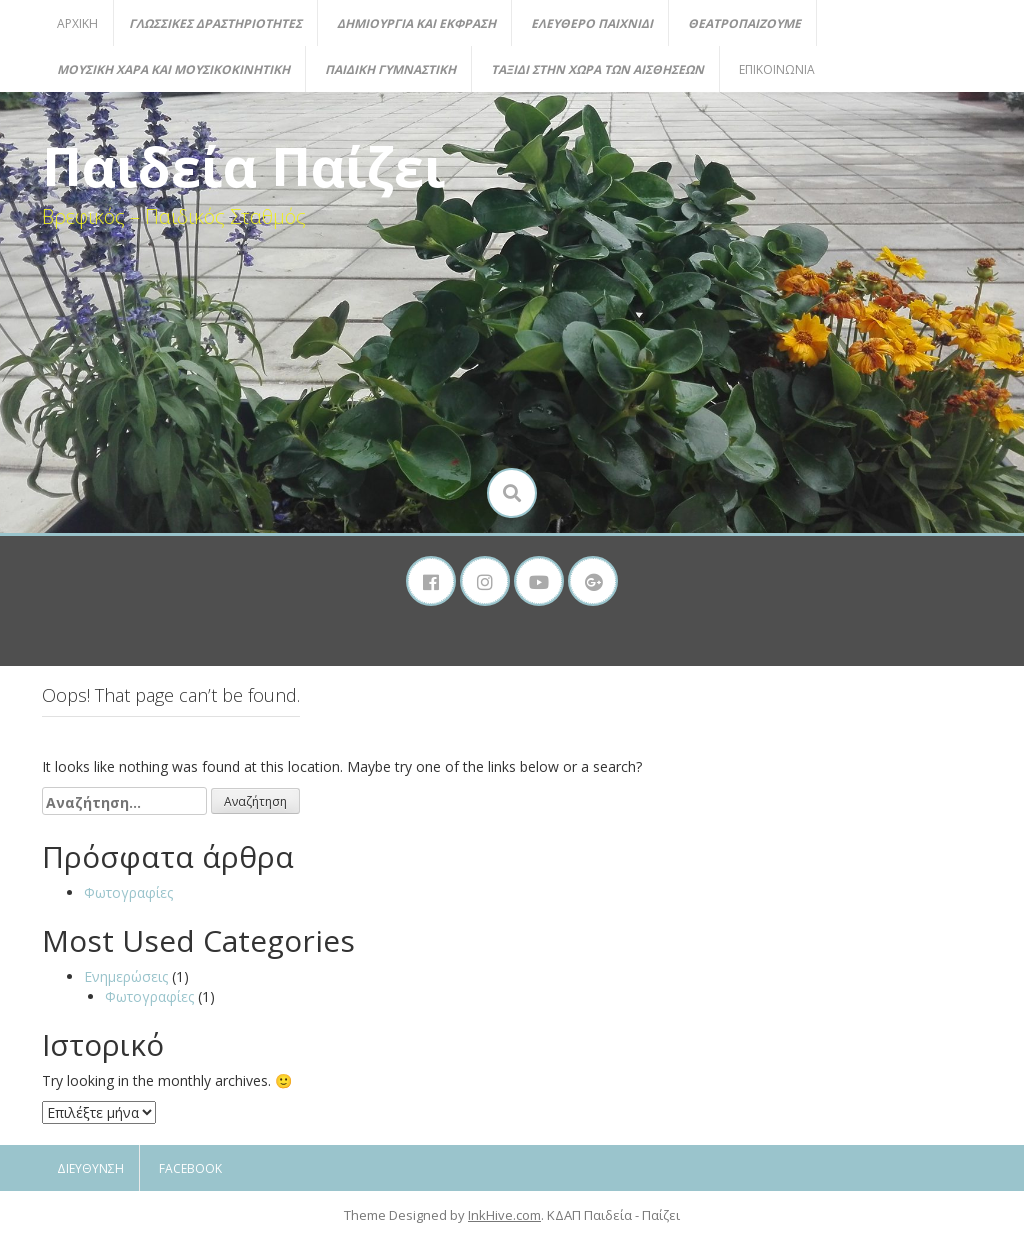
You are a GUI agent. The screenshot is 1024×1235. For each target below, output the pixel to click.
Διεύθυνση (90, 1168)
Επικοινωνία (777, 69)
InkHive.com (504, 1215)
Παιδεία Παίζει (244, 166)
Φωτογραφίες (128, 892)
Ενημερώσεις (126, 976)
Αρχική (77, 23)
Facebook (190, 1168)
